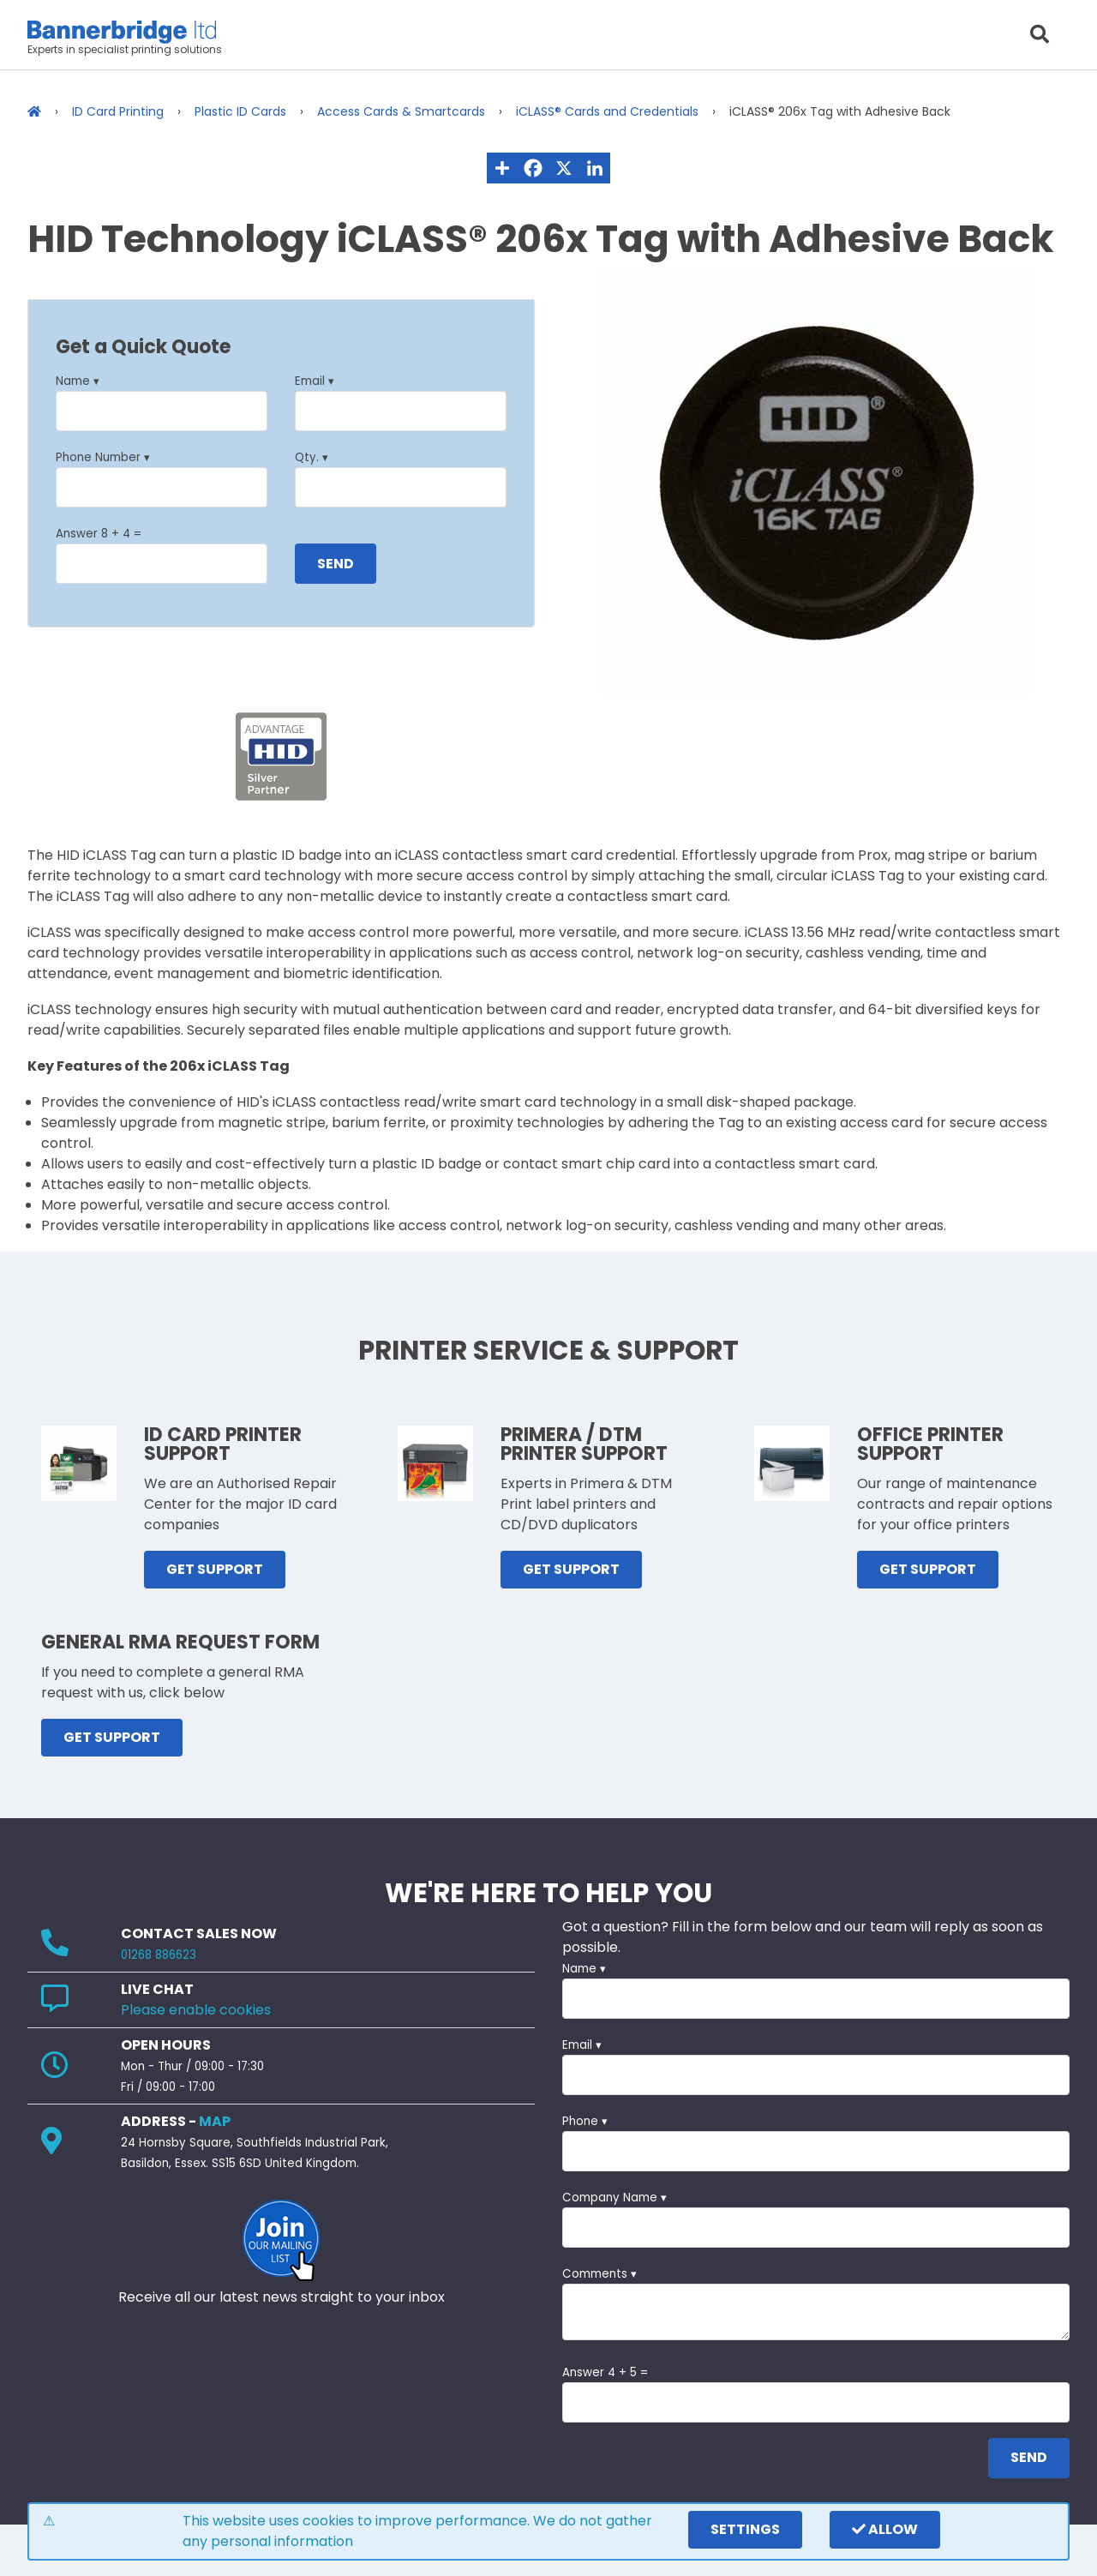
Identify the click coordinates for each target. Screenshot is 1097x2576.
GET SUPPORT (214, 1569)
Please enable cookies (196, 2010)
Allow (885, 2529)
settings (745, 2529)
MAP (215, 2121)
